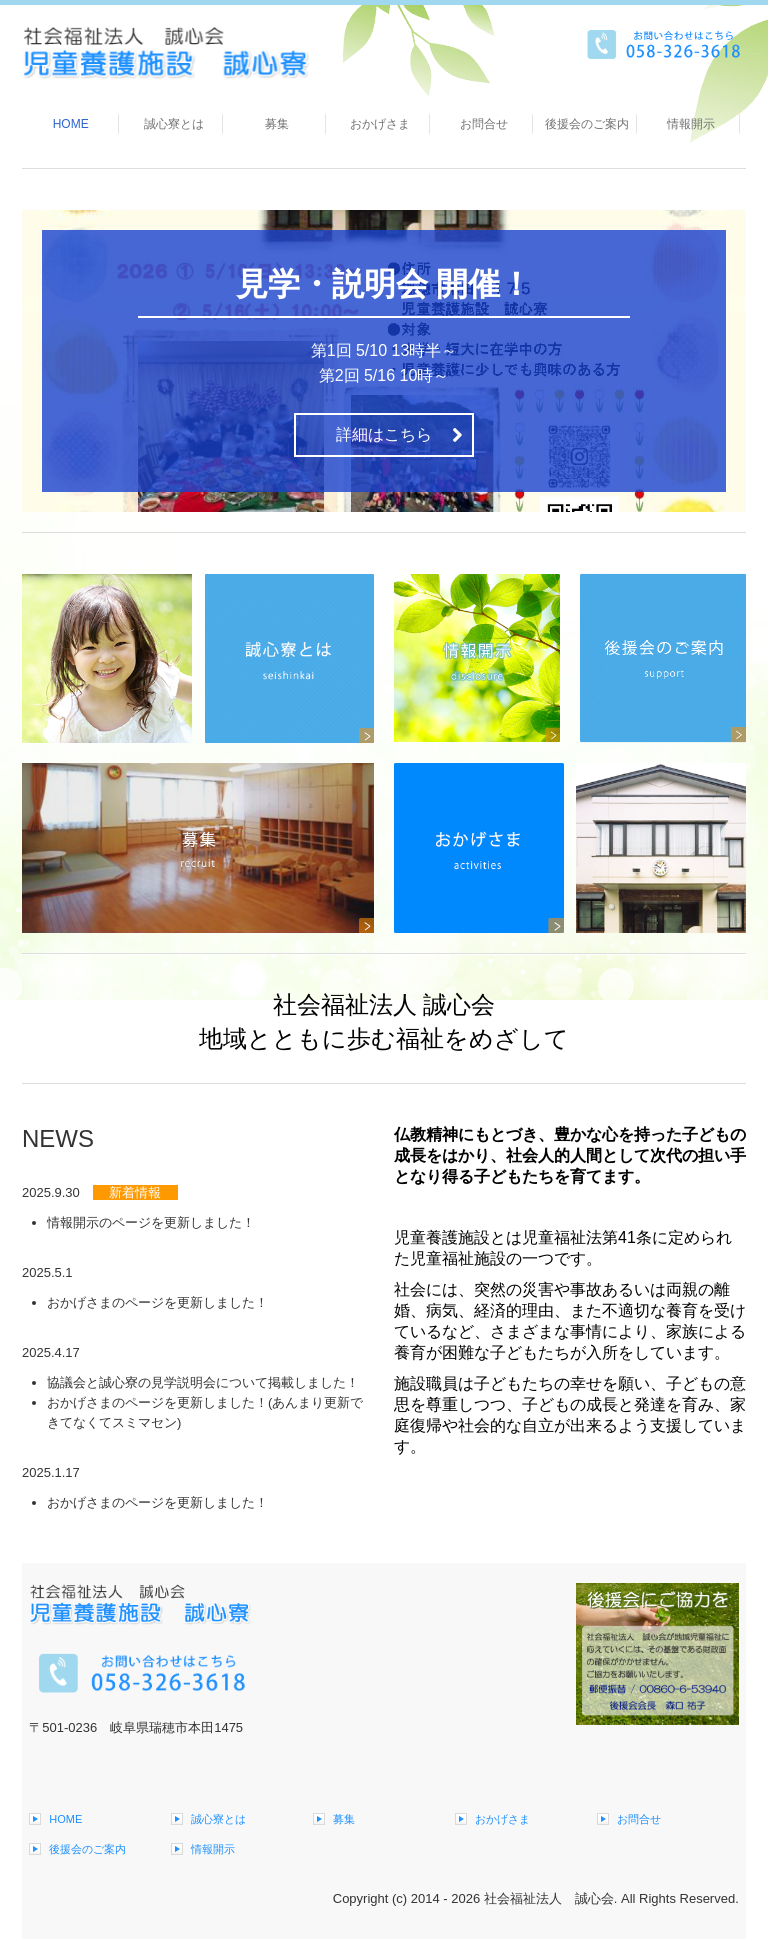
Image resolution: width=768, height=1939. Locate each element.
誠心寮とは (174, 124)
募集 (277, 124)
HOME (71, 124)
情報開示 (691, 124)
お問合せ (484, 124)
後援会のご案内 (587, 124)
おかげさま (380, 124)
